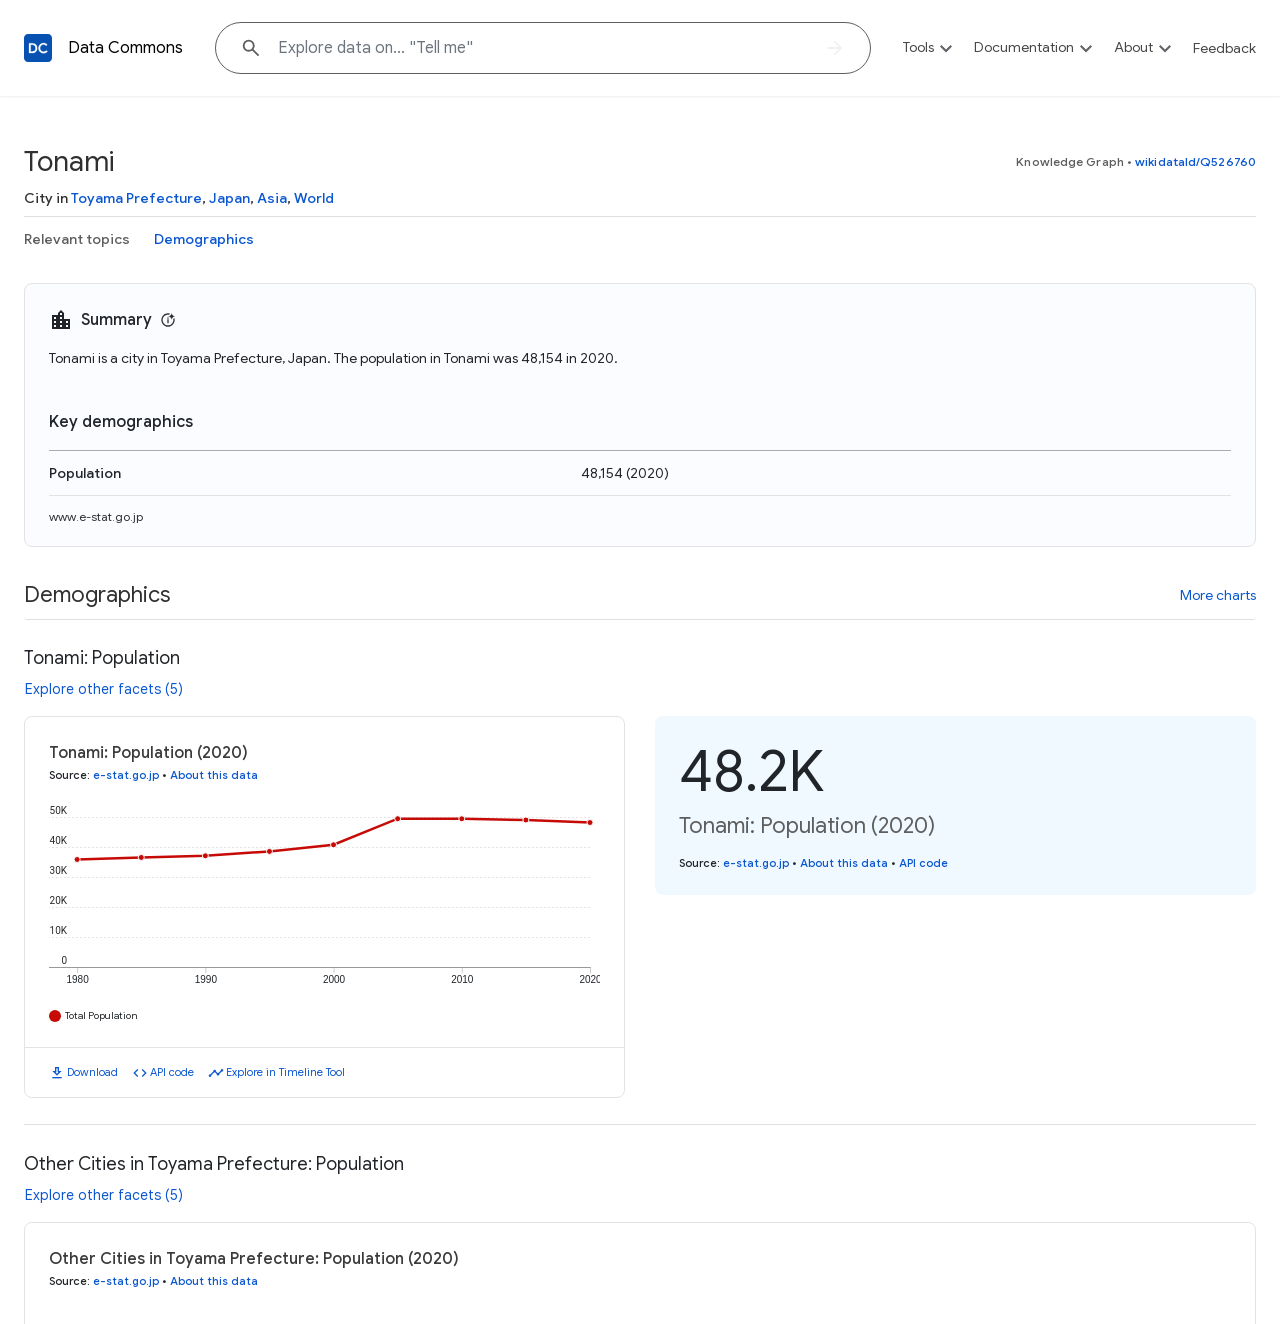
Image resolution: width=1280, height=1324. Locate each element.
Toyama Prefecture (136, 198)
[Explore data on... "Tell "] (543, 48)
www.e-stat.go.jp (96, 516)
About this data (214, 775)
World (314, 198)
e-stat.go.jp (126, 775)
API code (172, 1072)
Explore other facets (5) (104, 689)
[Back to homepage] (38, 48)
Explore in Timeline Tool (285, 1072)
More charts (1218, 595)
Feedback (1224, 48)
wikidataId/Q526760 (1195, 161)
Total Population (101, 1015)
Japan (229, 198)
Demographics (204, 239)
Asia (272, 198)
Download (92, 1072)
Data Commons (125, 48)
